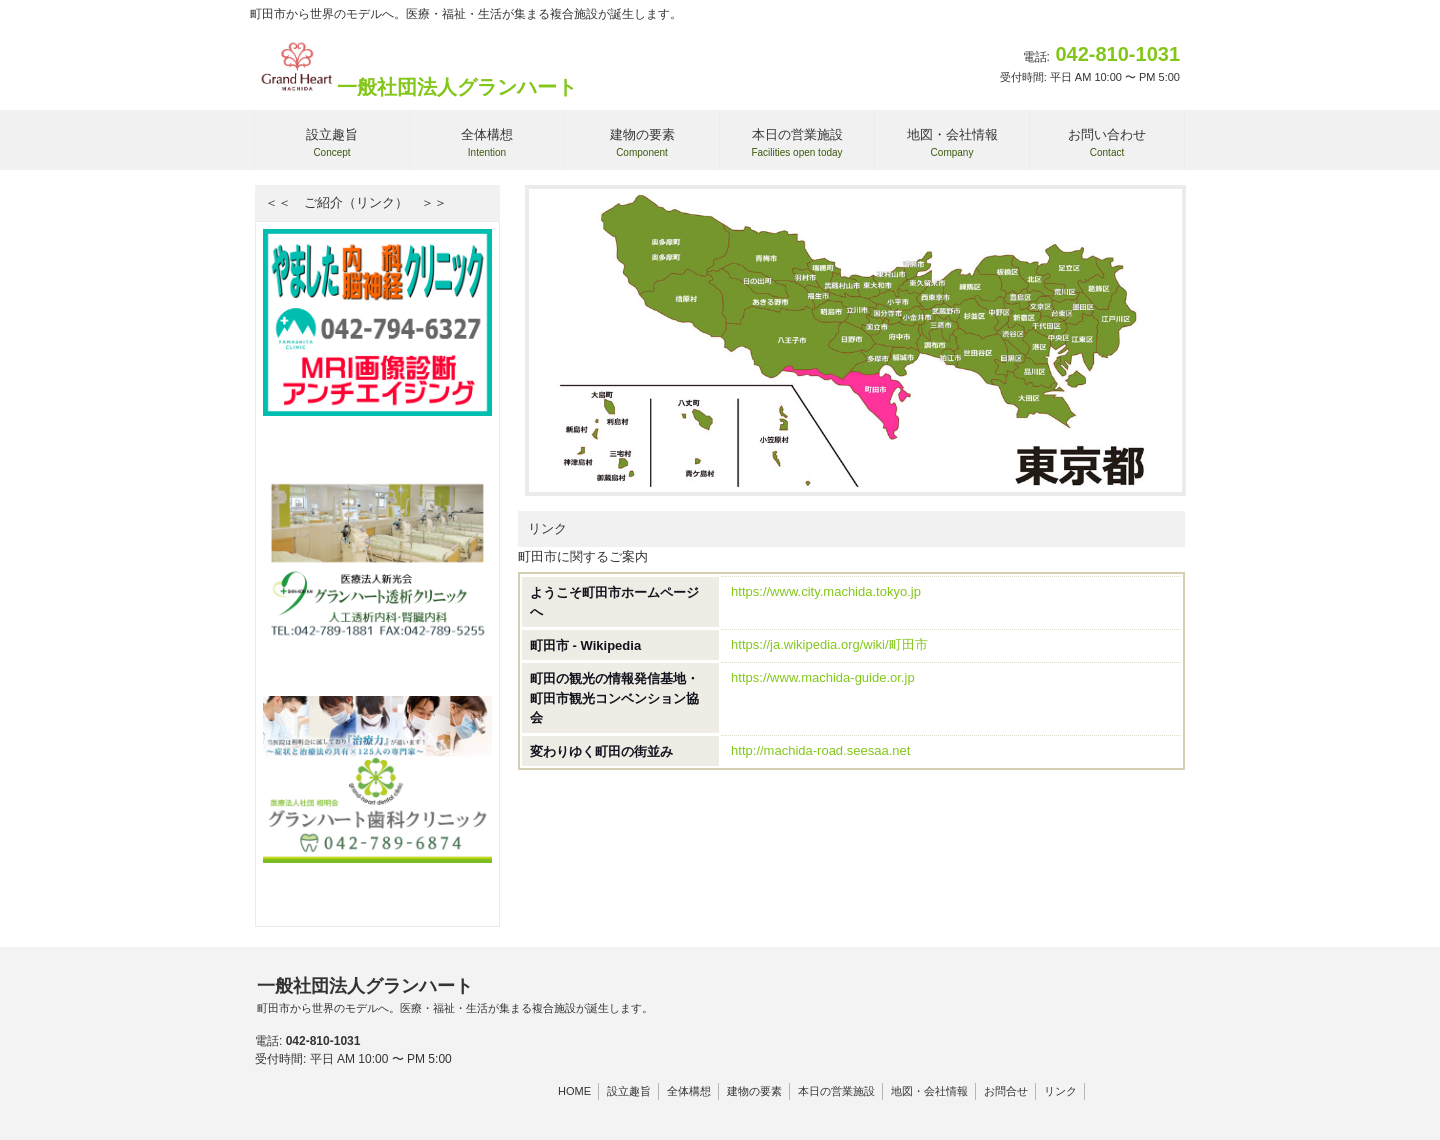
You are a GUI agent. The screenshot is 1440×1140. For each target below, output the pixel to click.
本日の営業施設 (836, 1091)
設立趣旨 (629, 1091)
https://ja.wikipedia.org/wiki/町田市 (829, 644)
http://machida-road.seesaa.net (820, 750)
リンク (1060, 1091)
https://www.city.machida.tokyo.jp (826, 591)
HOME (574, 1091)
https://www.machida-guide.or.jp (823, 677)
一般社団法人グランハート (417, 87)
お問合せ (1006, 1091)
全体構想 (689, 1091)
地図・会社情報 (929, 1091)
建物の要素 (754, 1091)
